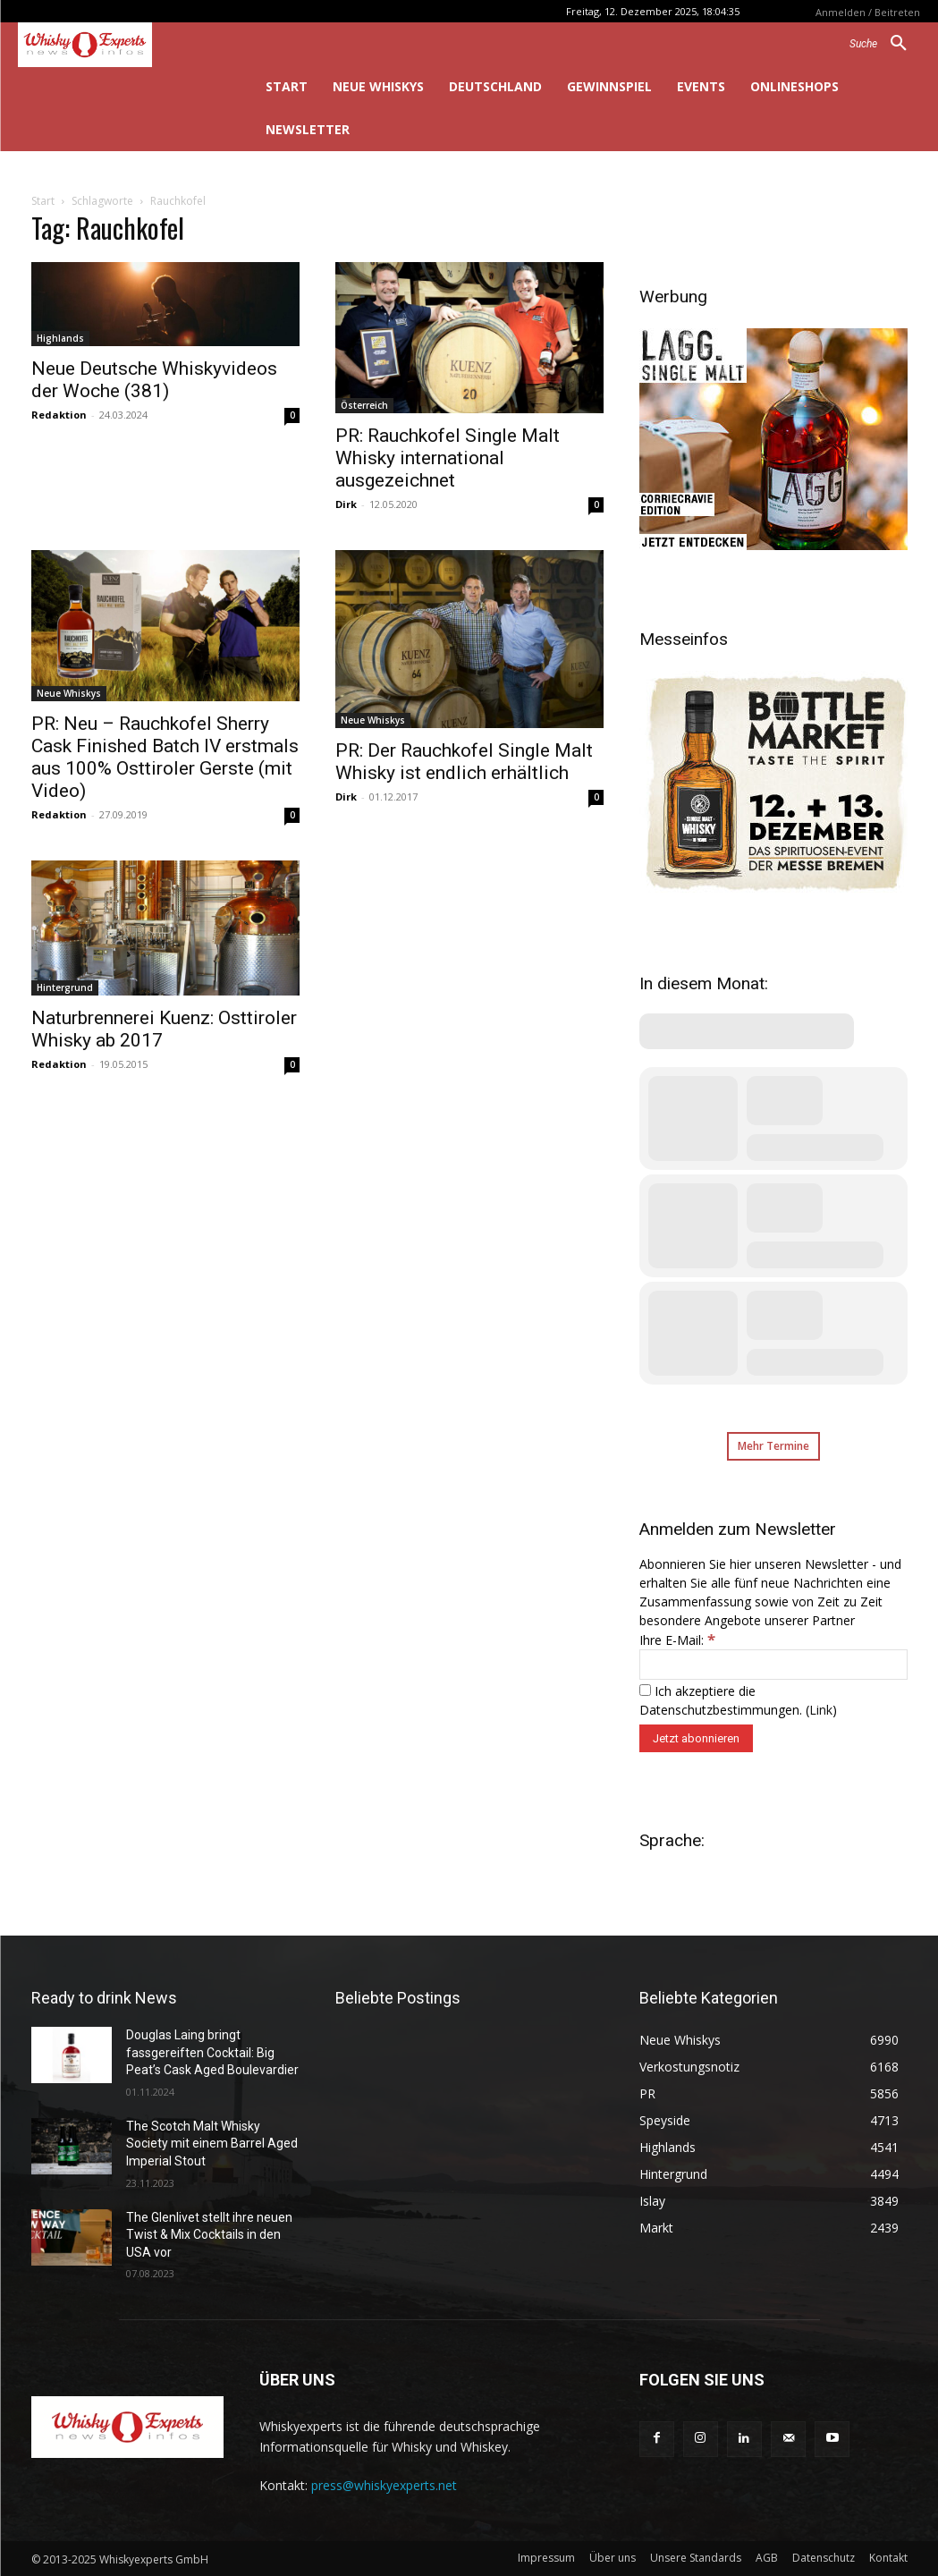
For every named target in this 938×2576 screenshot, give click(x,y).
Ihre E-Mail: (677, 1639)
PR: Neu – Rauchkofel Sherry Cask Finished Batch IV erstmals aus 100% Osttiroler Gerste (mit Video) (165, 757)
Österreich (364, 405)
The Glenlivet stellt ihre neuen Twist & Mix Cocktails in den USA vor (209, 2234)
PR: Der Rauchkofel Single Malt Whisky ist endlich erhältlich (464, 762)
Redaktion (59, 414)
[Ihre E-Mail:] (773, 1664)
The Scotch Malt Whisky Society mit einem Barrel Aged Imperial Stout (212, 2143)
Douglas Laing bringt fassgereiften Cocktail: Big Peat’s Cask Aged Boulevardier (212, 2052)
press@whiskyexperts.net (384, 2485)
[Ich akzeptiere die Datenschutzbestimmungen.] (645, 1690)
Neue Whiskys (69, 693)
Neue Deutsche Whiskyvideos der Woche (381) (154, 380)
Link (820, 1709)
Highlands (60, 338)
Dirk (346, 504)
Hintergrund (65, 987)
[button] (884, 43)
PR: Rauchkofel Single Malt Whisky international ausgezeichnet (447, 458)
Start (43, 200)
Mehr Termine (773, 1445)
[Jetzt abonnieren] (696, 1738)
